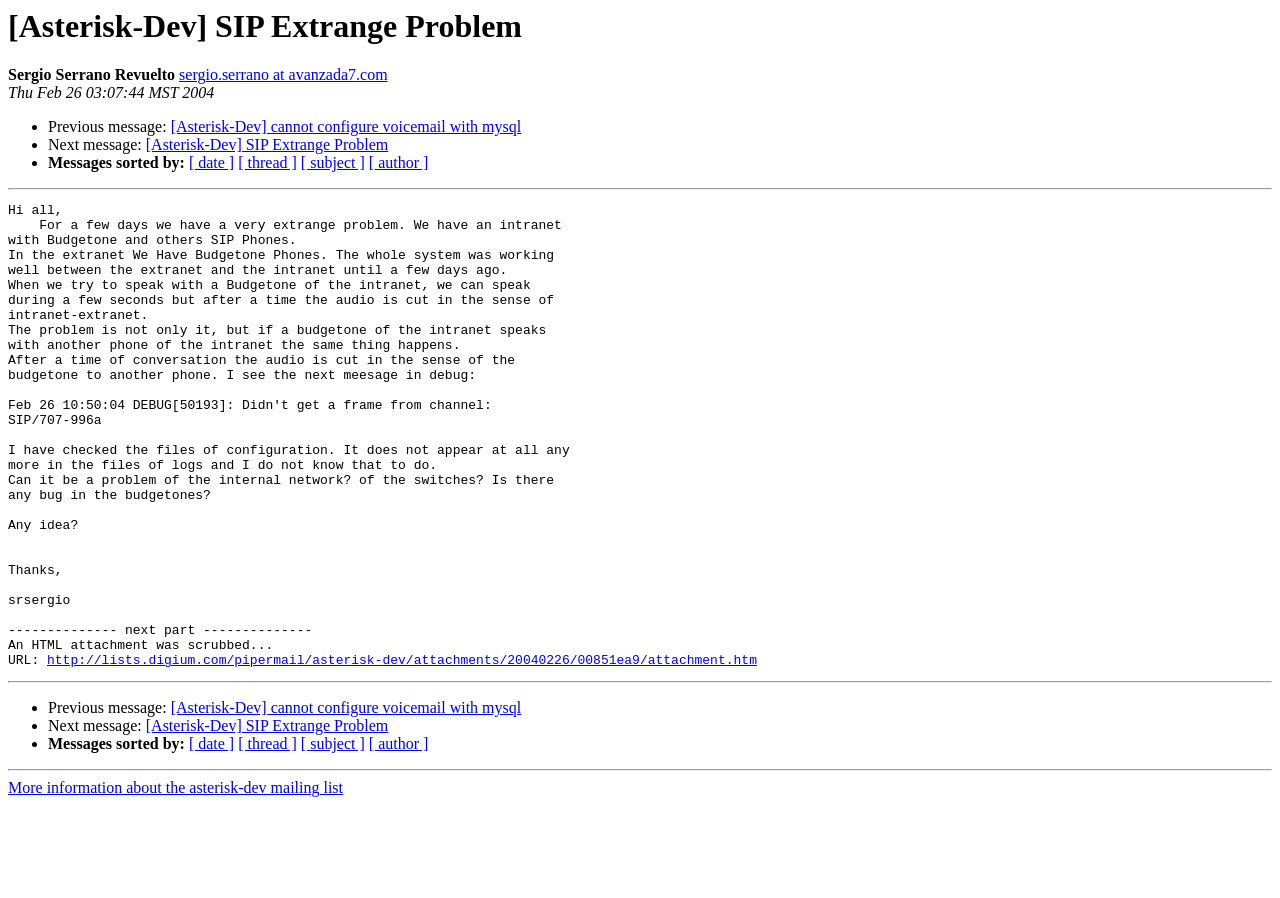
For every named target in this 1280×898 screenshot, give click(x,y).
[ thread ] (267, 162)
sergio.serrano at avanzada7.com (283, 74)
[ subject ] (333, 162)
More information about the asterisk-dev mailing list (175, 880)
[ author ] (399, 162)
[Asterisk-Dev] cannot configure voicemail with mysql (346, 126)
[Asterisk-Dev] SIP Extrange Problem (267, 144)
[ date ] (211, 162)
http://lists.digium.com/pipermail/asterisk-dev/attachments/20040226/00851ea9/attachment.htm (402, 752)
